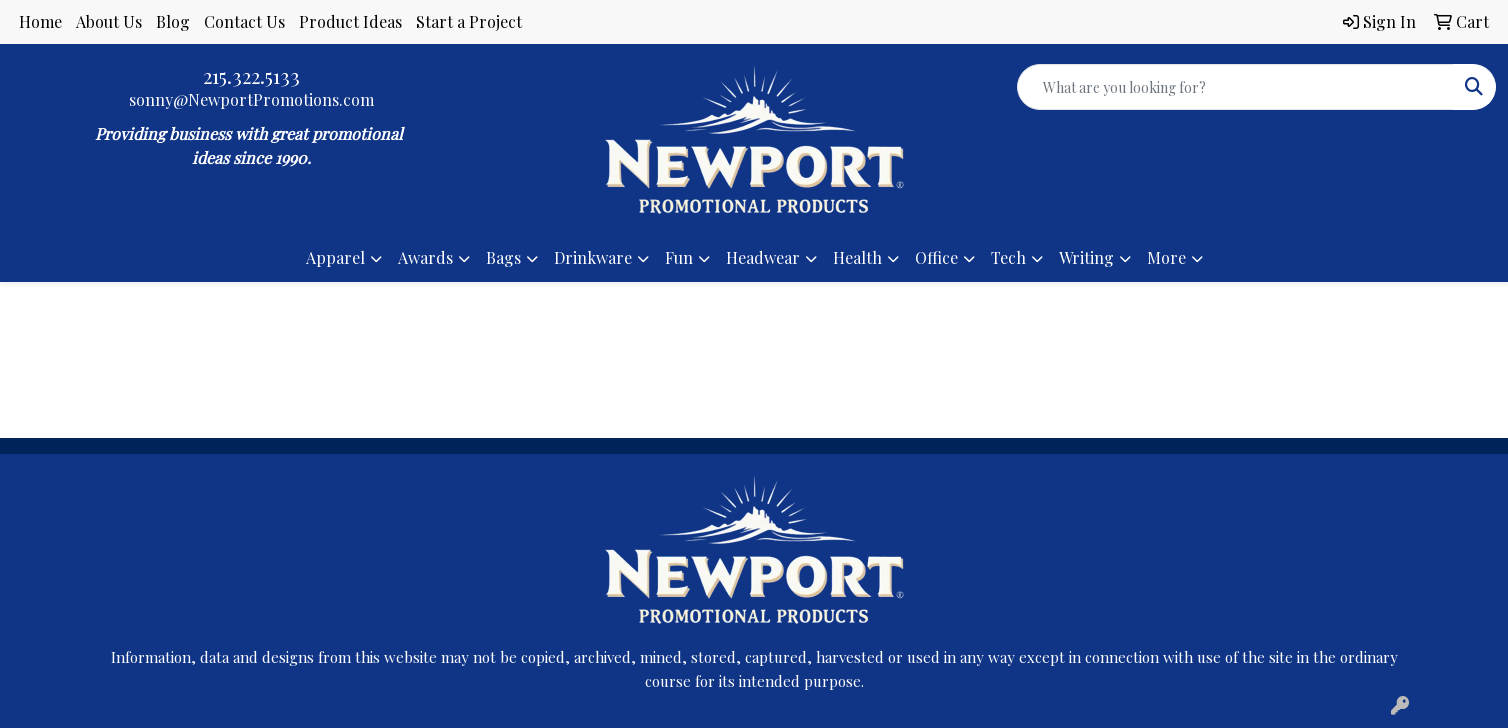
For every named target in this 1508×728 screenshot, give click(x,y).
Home (40, 21)
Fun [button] (679, 257)
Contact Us (244, 21)
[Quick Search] (1235, 87)
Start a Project (469, 21)
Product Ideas (350, 21)
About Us (109, 21)
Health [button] (857, 257)
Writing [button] (1086, 257)
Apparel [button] (335, 257)
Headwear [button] (763, 257)
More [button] (1166, 257)
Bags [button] (503, 257)
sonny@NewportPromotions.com (251, 99)
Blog (173, 21)
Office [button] (936, 257)
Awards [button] (425, 257)
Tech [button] (1008, 257)
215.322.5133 (251, 75)
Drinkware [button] (593, 257)
